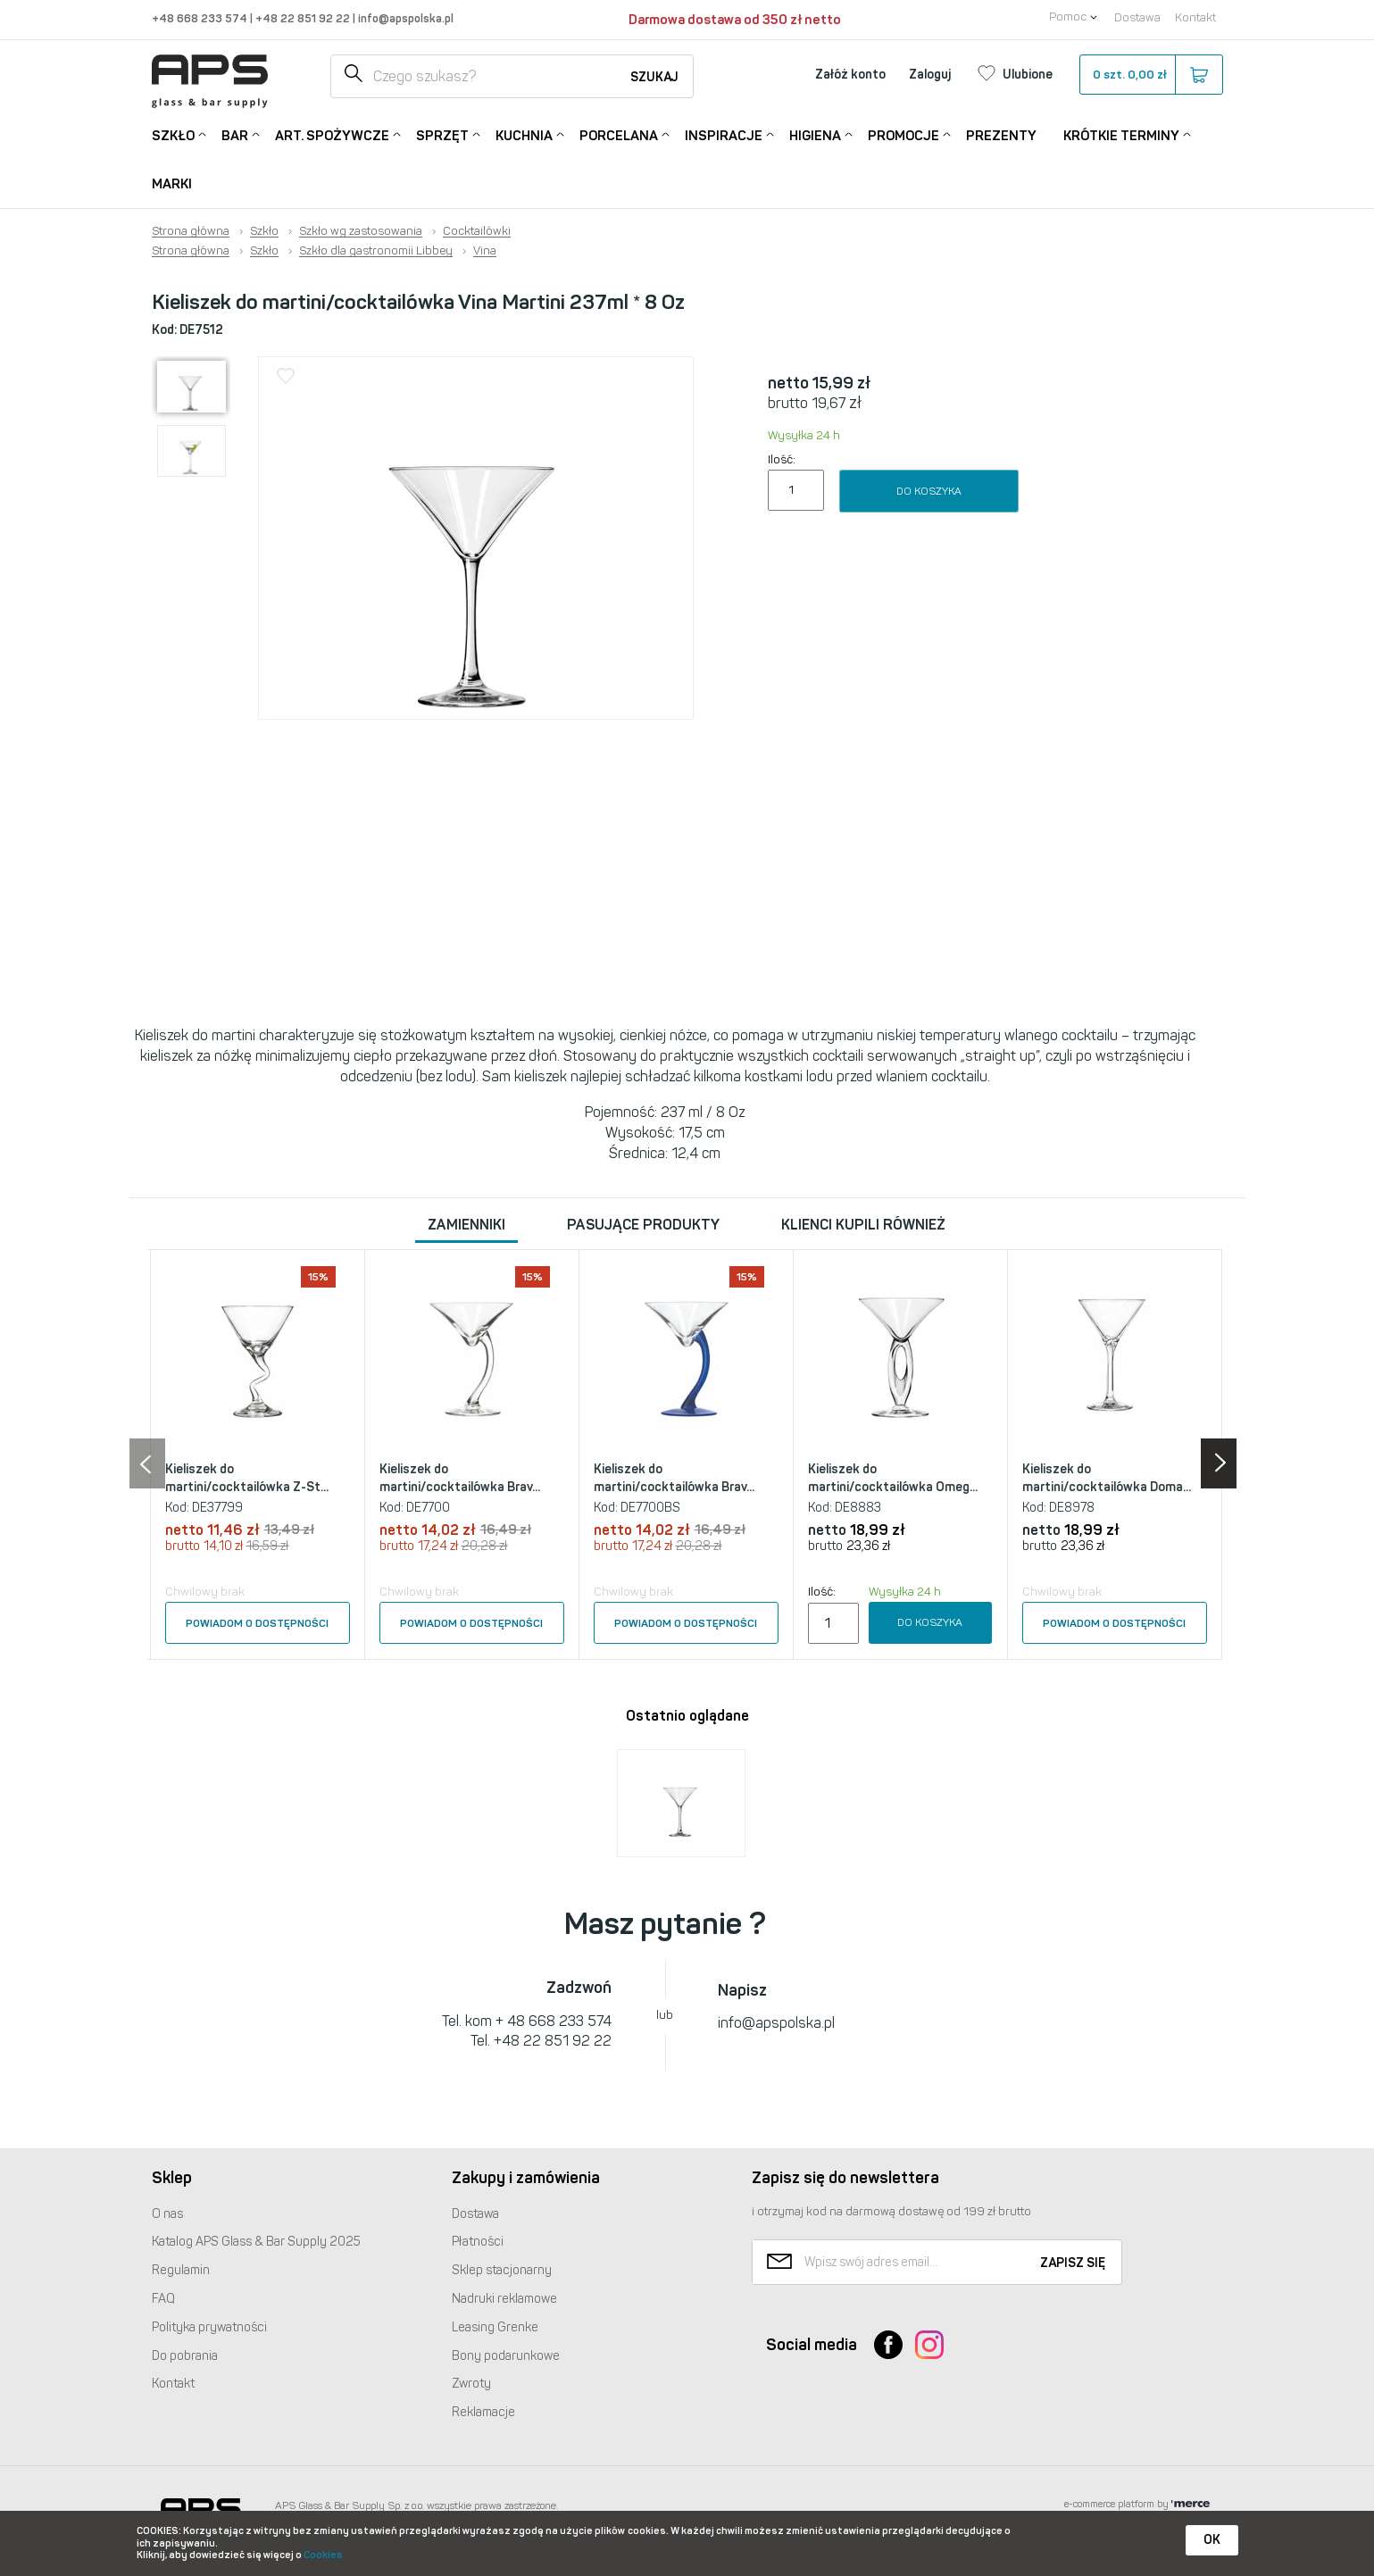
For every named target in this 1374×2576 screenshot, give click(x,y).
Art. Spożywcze (332, 134)
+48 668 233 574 (201, 18)
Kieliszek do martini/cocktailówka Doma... (1106, 1478)
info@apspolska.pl (404, 18)
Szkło (173, 134)
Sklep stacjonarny (502, 2270)
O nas (167, 2214)
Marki (172, 184)
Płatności (478, 2241)
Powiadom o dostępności (257, 1623)
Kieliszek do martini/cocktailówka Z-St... (247, 1478)
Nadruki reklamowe (504, 2298)
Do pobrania (185, 2355)
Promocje (903, 134)
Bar (234, 134)
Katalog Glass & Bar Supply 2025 (256, 2241)
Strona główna (190, 231)
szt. (1150, 75)
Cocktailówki (477, 231)
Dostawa (1137, 17)
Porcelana (618, 134)
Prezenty (1001, 136)
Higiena (815, 134)
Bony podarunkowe (506, 2355)
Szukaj (654, 77)
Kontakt (1195, 17)
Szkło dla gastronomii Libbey (376, 251)
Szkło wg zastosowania (360, 231)
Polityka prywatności (209, 2327)
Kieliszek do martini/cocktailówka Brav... (459, 1478)
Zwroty (471, 2383)
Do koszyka (929, 491)
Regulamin (181, 2270)
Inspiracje (723, 134)
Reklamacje (483, 2412)
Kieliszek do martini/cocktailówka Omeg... (893, 1478)
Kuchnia (524, 134)
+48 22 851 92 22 (304, 18)
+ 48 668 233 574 (553, 2021)
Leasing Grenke (495, 2327)
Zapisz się (1072, 2263)
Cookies (323, 2555)
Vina (484, 251)
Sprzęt (442, 134)
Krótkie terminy (1121, 134)
